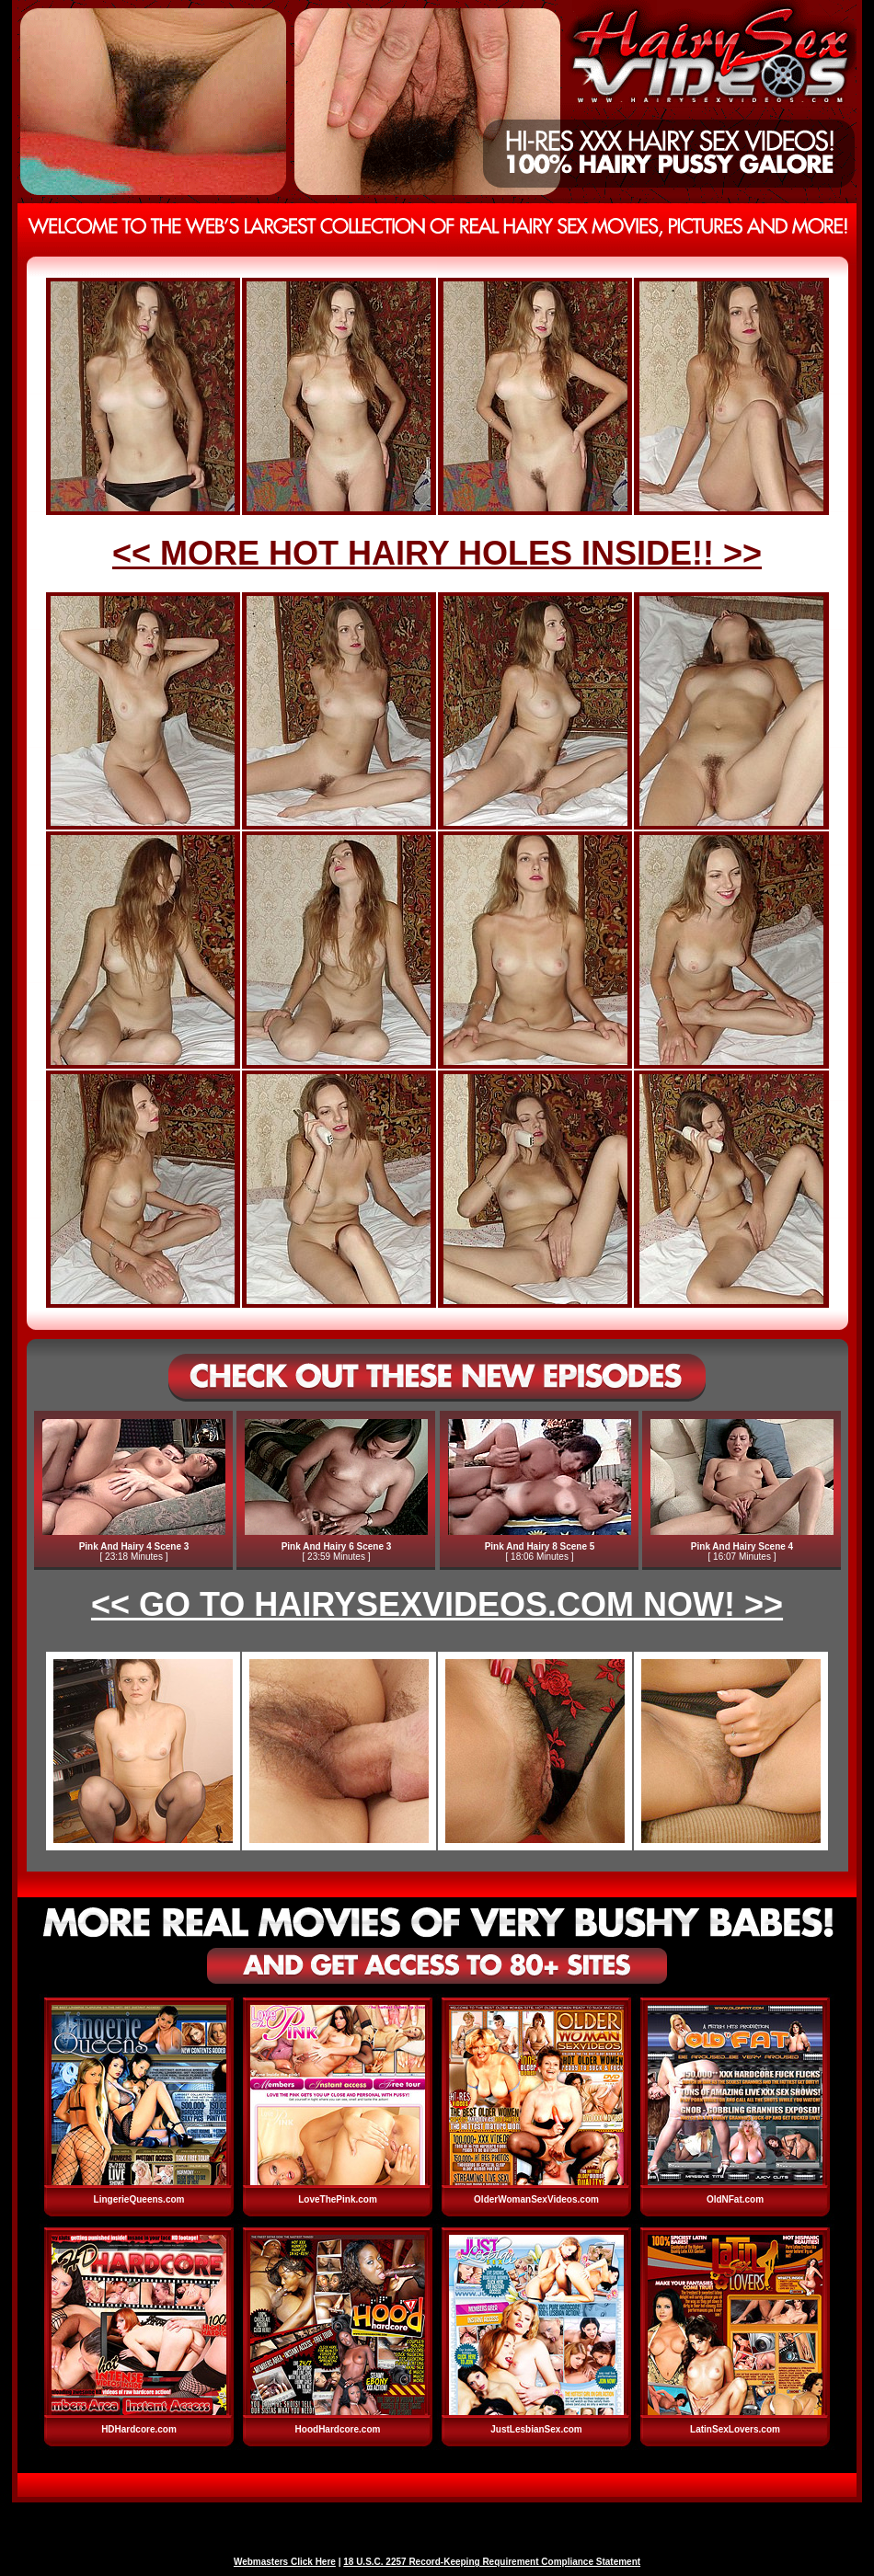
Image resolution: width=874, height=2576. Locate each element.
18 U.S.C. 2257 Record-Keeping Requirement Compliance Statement (491, 2562)
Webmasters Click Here (285, 2562)
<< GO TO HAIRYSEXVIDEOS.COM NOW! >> (437, 1604)
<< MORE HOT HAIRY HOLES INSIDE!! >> (437, 553)
